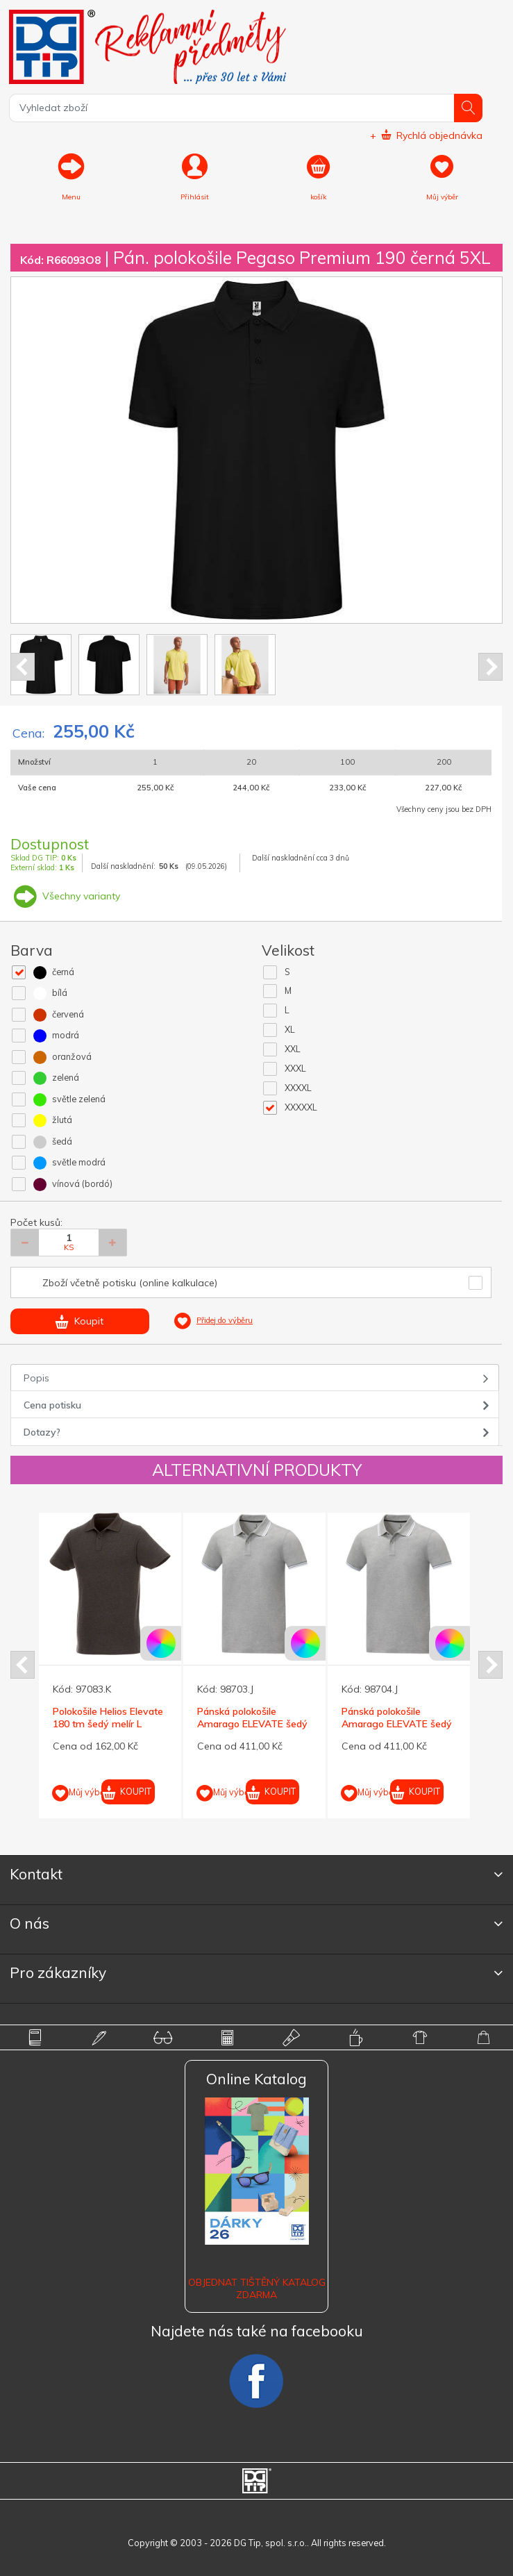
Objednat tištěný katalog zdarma (257, 2288)
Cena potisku (52, 1405)
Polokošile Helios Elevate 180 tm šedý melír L (108, 1717)
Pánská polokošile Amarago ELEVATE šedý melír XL (397, 1724)
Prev (22, 667)
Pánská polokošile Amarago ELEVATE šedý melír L (252, 1724)
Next (490, 667)
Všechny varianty (65, 896)
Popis (36, 1378)
